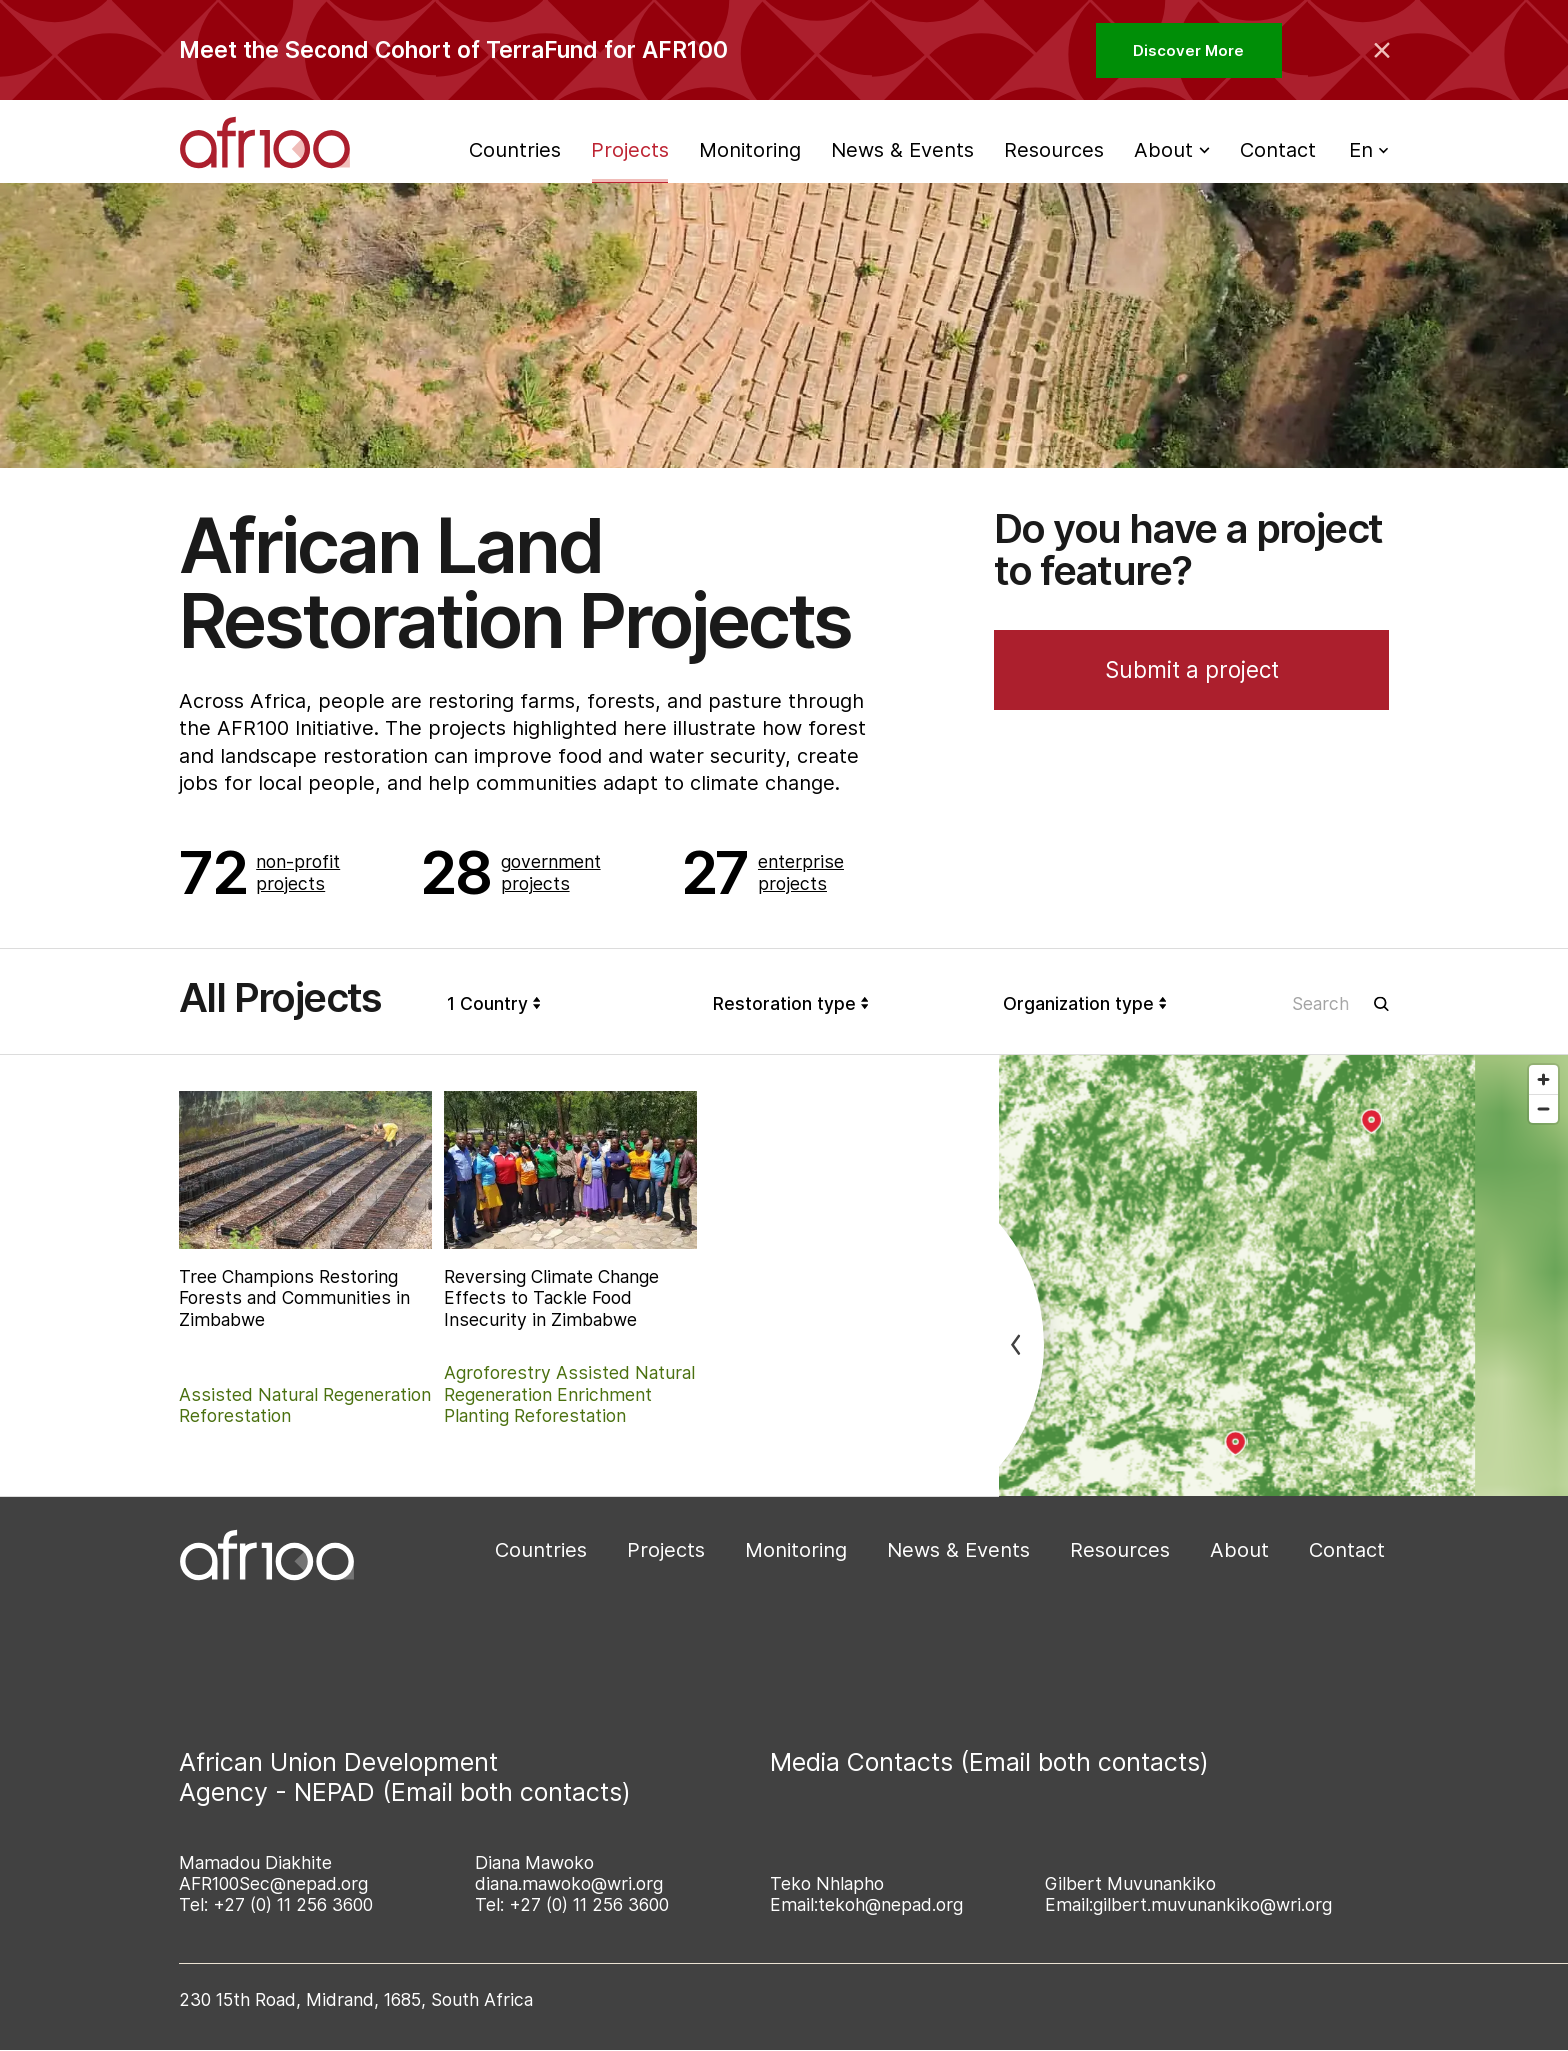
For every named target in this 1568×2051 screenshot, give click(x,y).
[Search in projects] (1341, 1003)
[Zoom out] (1543, 1108)
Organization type (1085, 1003)
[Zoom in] (1543, 1079)
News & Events (902, 150)
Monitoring (750, 150)
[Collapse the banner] (1382, 50)
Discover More (1188, 50)
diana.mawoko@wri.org (569, 1883)
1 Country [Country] (494, 1003)
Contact (1278, 150)
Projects (630, 150)
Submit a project (1192, 669)
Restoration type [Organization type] (791, 1003)
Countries (515, 150)
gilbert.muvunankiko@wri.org (1212, 1904)
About (1239, 1550)
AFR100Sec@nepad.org (273, 1883)
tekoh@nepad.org (890, 1904)
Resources (1054, 150)
